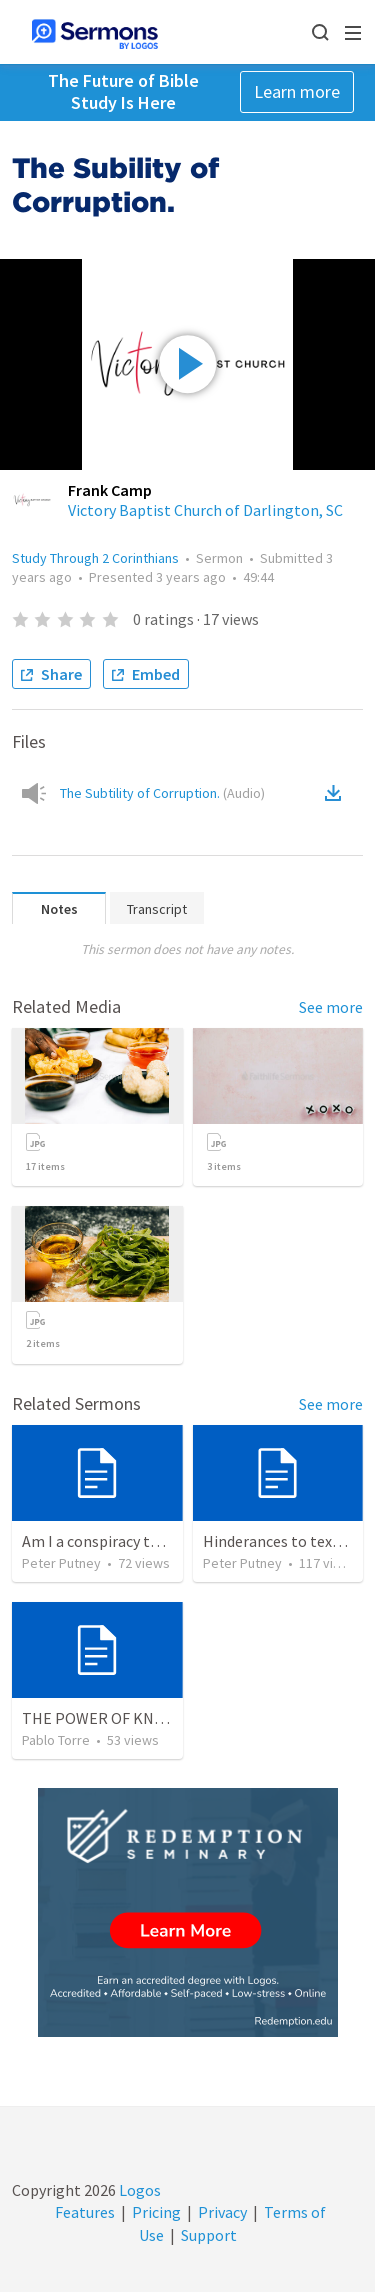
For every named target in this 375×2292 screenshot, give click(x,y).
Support (209, 2235)
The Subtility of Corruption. (162, 793)
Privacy (222, 2212)
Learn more (297, 91)
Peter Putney (61, 1563)
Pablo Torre (56, 1740)
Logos (138, 2190)
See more (331, 1007)
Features (85, 2212)
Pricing (156, 2212)
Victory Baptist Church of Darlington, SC (205, 510)
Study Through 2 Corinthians (95, 558)
